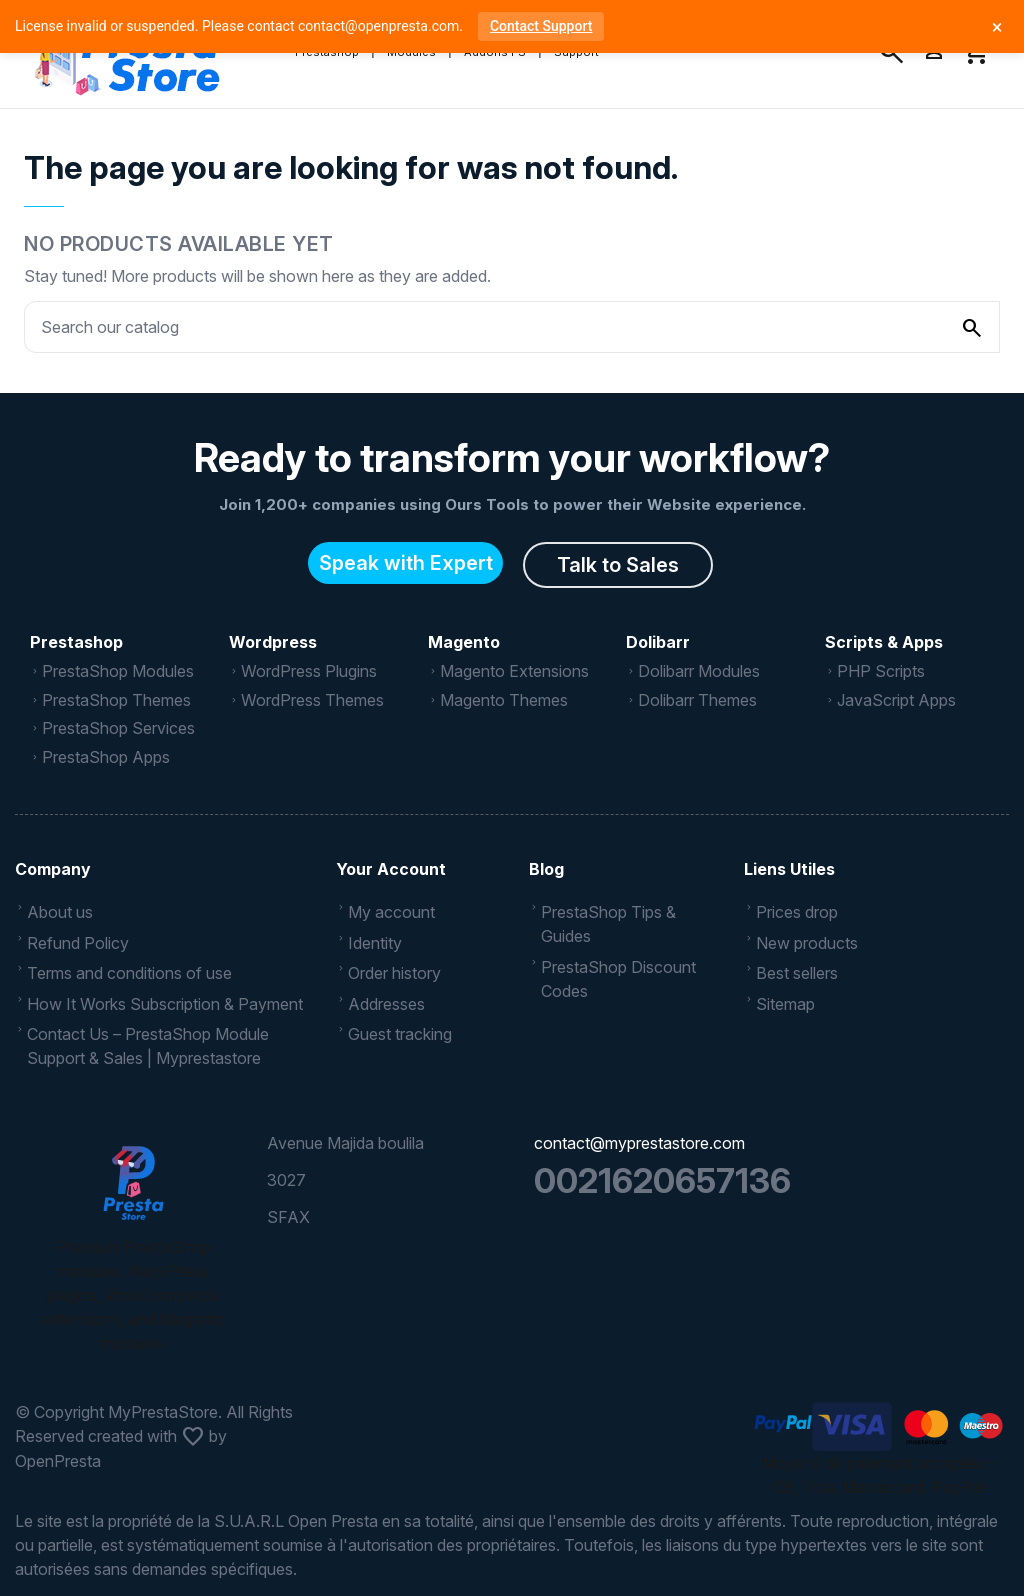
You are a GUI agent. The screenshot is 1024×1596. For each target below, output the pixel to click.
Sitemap (785, 1004)
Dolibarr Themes (697, 700)
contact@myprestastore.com (639, 1143)
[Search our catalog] (972, 327)
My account (391, 912)
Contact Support (541, 26)
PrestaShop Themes (116, 700)
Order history (394, 973)
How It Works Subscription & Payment (165, 1004)
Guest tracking (400, 1034)
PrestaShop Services (118, 728)
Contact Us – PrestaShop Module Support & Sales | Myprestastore (148, 1046)
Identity (375, 943)
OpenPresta (58, 1461)
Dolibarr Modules (699, 671)
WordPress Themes (312, 700)
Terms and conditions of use (129, 973)
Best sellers (797, 973)
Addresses (386, 1004)
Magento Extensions (514, 671)
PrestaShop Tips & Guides (608, 924)
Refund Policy (78, 943)
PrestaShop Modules (118, 671)
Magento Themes (504, 700)
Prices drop (797, 912)
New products (807, 943)
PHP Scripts (881, 671)
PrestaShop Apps (106, 757)
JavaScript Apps (896, 700)
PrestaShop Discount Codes (618, 979)
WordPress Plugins (309, 671)
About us (60, 912)
